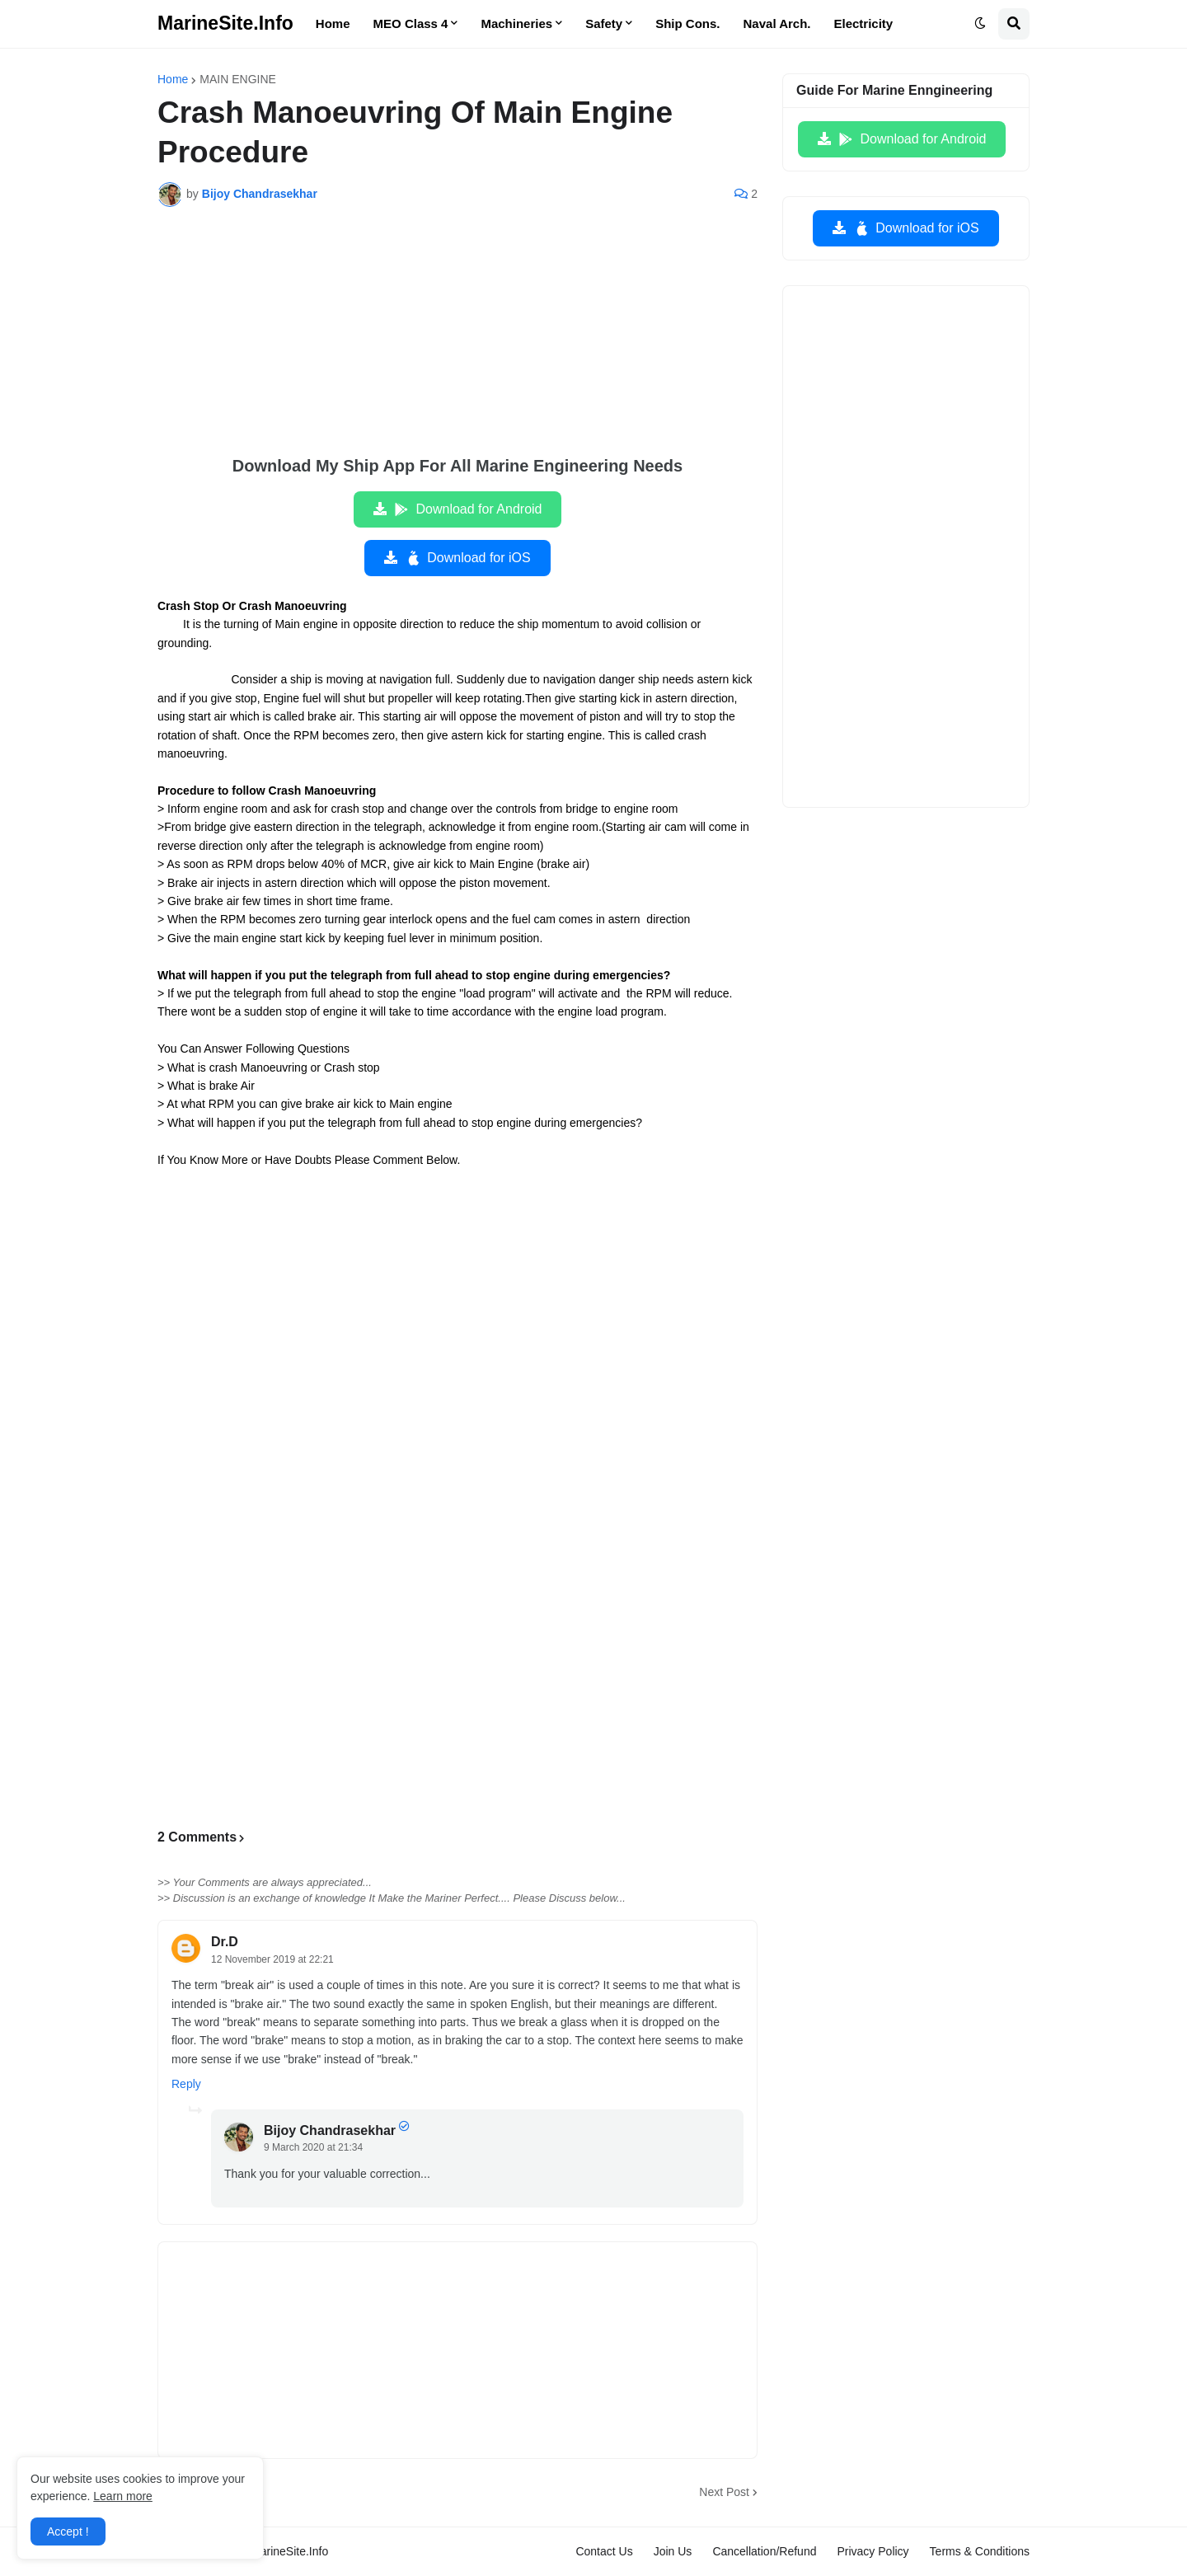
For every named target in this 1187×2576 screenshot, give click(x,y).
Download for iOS (467, 558)
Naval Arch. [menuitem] (777, 23)
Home (172, 79)
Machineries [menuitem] (516, 23)
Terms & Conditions (980, 2551)
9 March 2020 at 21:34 (313, 2147)
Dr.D (224, 1942)
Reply (186, 2083)
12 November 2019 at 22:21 (272, 1959)
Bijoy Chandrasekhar (330, 2130)
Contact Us (603, 2551)
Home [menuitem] (333, 23)
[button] (980, 24)
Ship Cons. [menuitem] (687, 23)
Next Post (724, 2492)
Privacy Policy (872, 2551)
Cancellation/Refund (764, 2551)
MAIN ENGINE (237, 79)
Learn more (122, 2496)
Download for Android (467, 509)
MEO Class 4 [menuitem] (410, 23)
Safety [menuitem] (603, 23)
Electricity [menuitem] (864, 23)
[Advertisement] (457, 343)
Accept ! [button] (68, 2531)
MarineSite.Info (225, 23)
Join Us (673, 2551)
